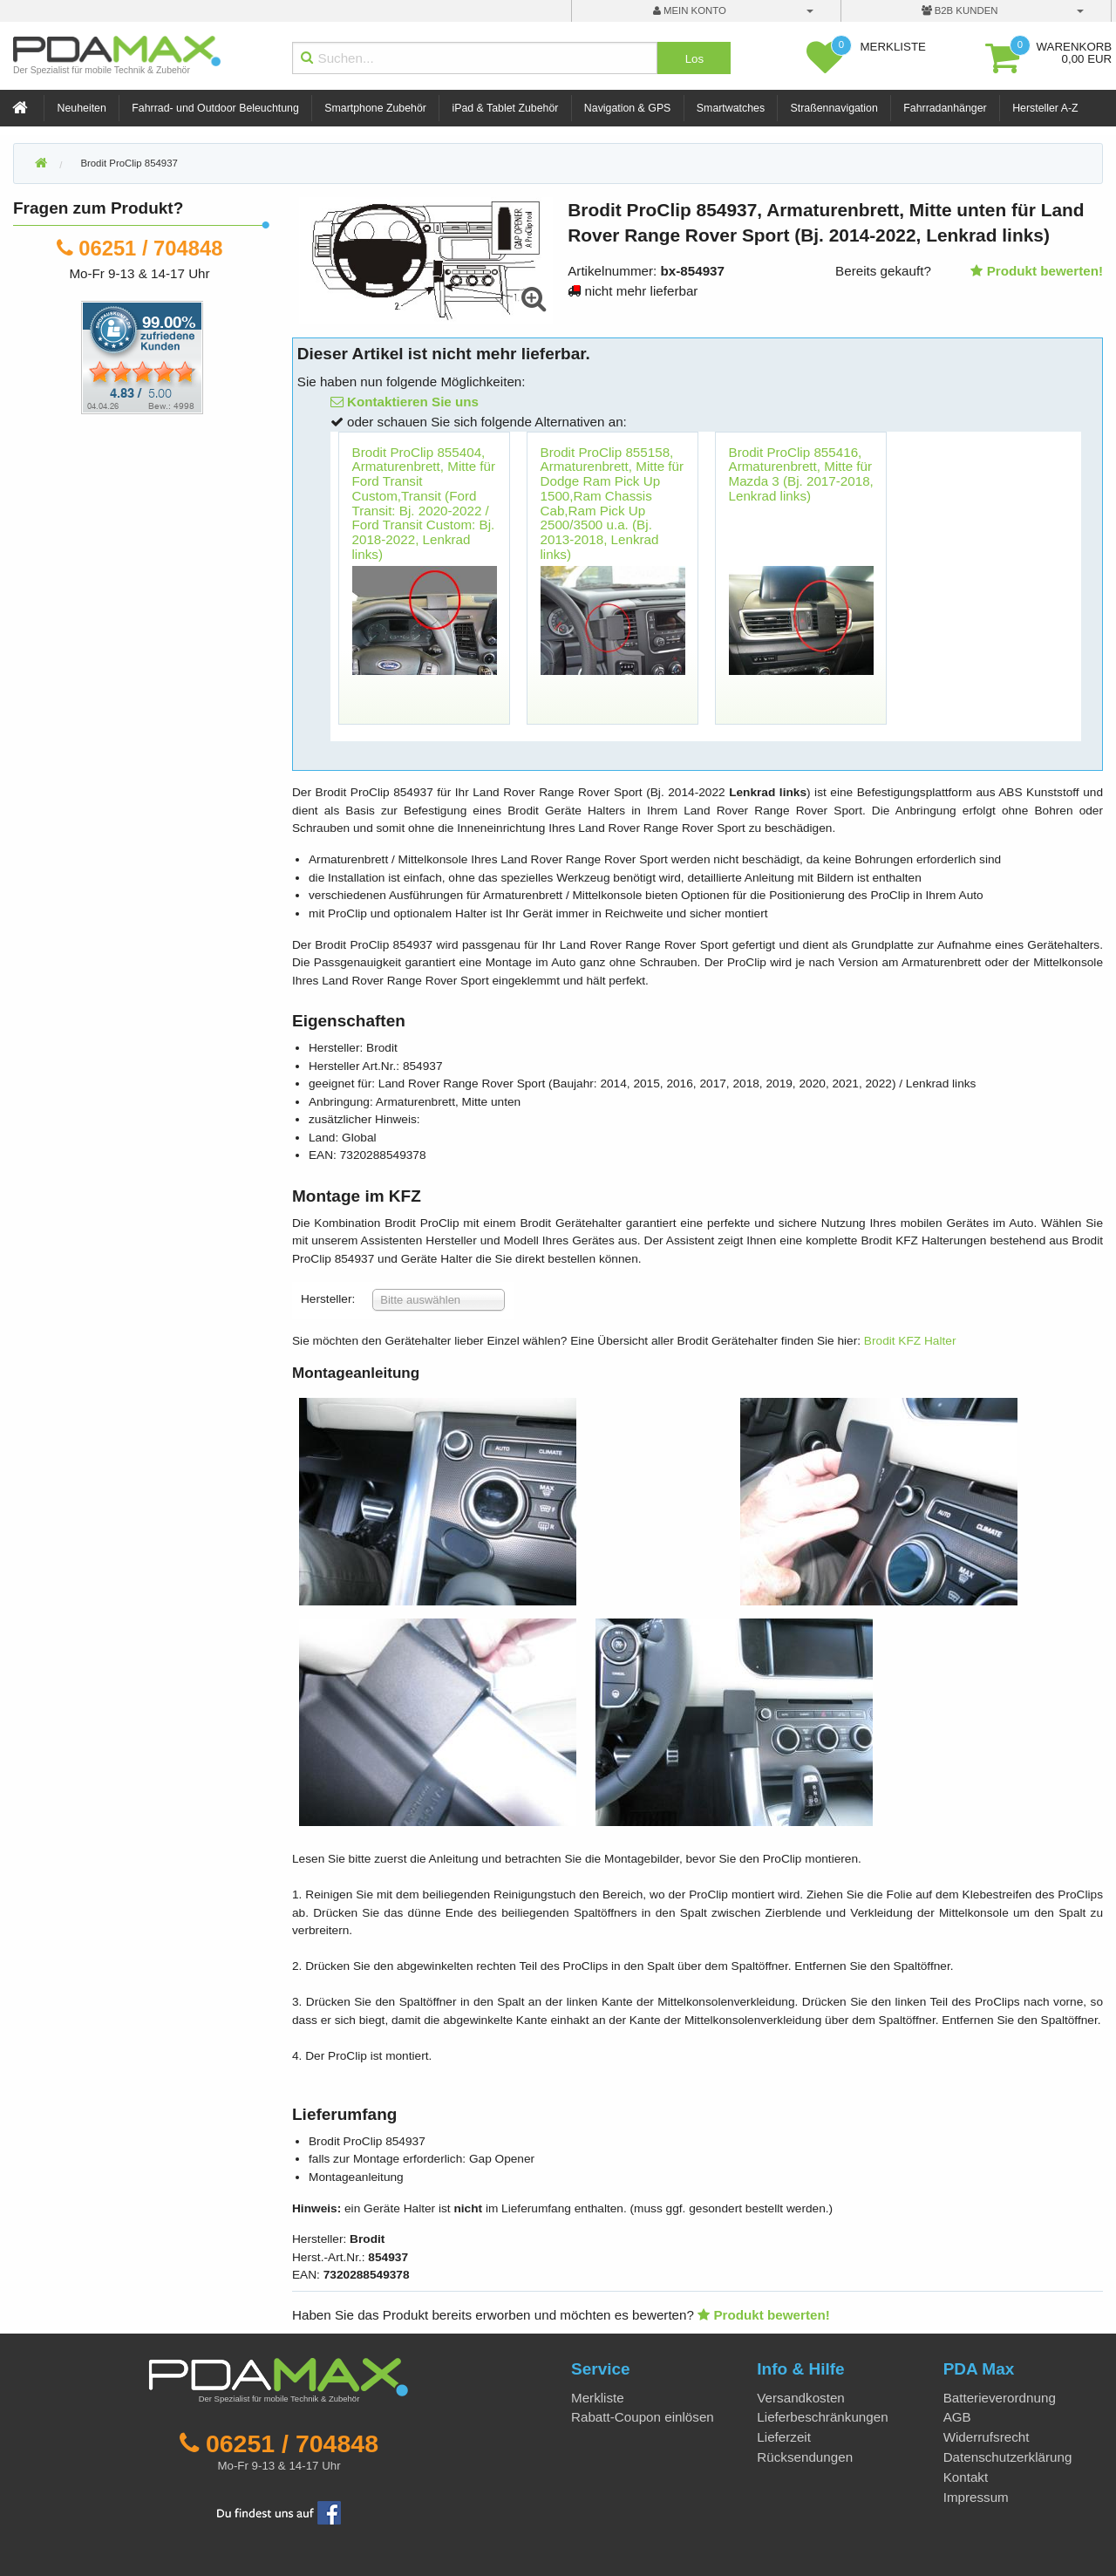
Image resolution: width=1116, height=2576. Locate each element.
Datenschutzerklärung (1007, 2457)
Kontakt (966, 2477)
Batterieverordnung (999, 2397)
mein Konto (689, 10)
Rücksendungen (805, 2457)
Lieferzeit (784, 2436)
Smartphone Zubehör (375, 108)
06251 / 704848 (150, 248)
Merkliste (597, 2397)
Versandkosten (800, 2397)
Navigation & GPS (627, 108)
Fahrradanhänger (944, 108)
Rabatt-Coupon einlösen (642, 2416)
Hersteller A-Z (1045, 108)
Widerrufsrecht (986, 2436)
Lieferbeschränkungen (822, 2416)
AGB (957, 2416)
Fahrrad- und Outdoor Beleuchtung (215, 108)
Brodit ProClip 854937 (128, 163)
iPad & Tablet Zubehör (505, 108)
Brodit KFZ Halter (910, 1340)
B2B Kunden (960, 10)
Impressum (976, 2497)
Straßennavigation (834, 108)
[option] (424, 586)
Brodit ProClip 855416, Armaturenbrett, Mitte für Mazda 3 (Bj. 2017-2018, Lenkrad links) (801, 474)
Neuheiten (82, 108)
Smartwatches (731, 108)
